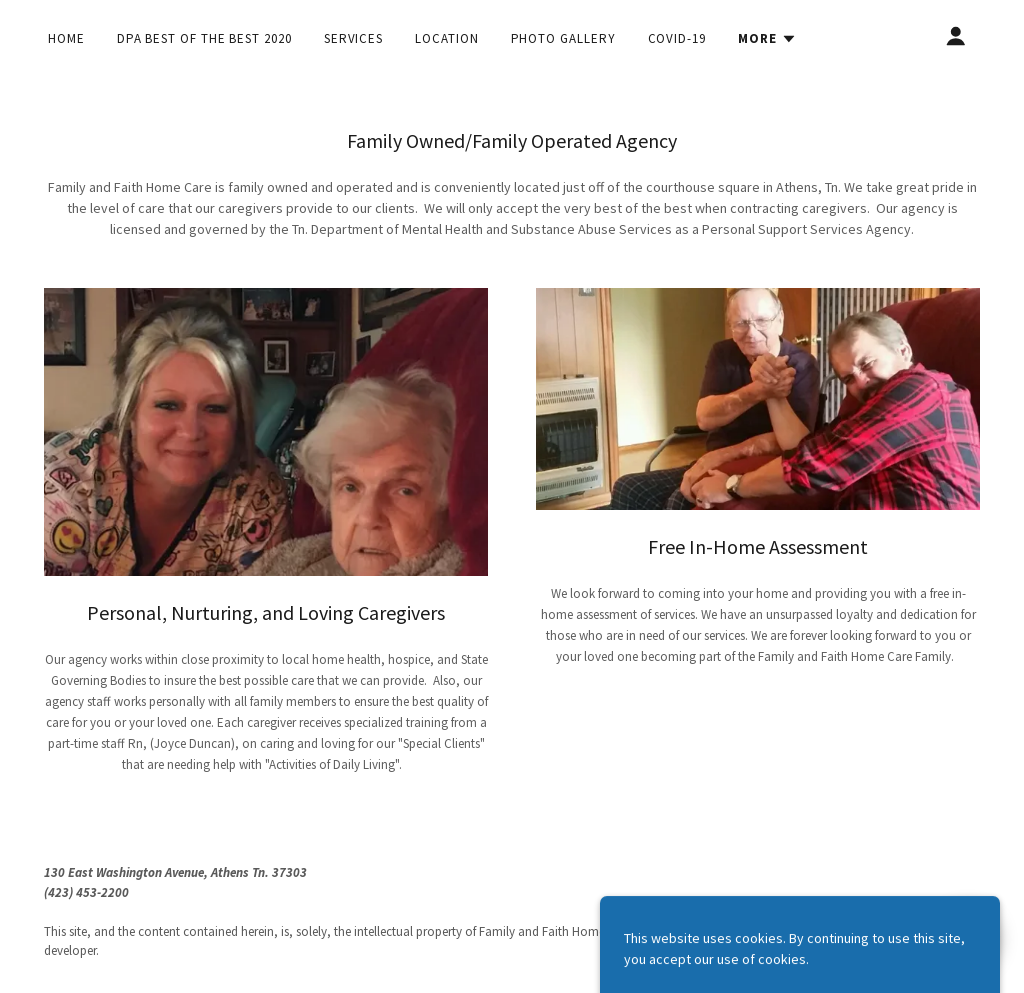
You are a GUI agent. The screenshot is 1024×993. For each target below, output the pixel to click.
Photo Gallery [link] (563, 38)
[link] (823, 912)
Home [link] (66, 38)
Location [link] (446, 38)
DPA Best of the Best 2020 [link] (204, 38)
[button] (767, 39)
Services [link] (353, 38)
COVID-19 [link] (677, 38)
